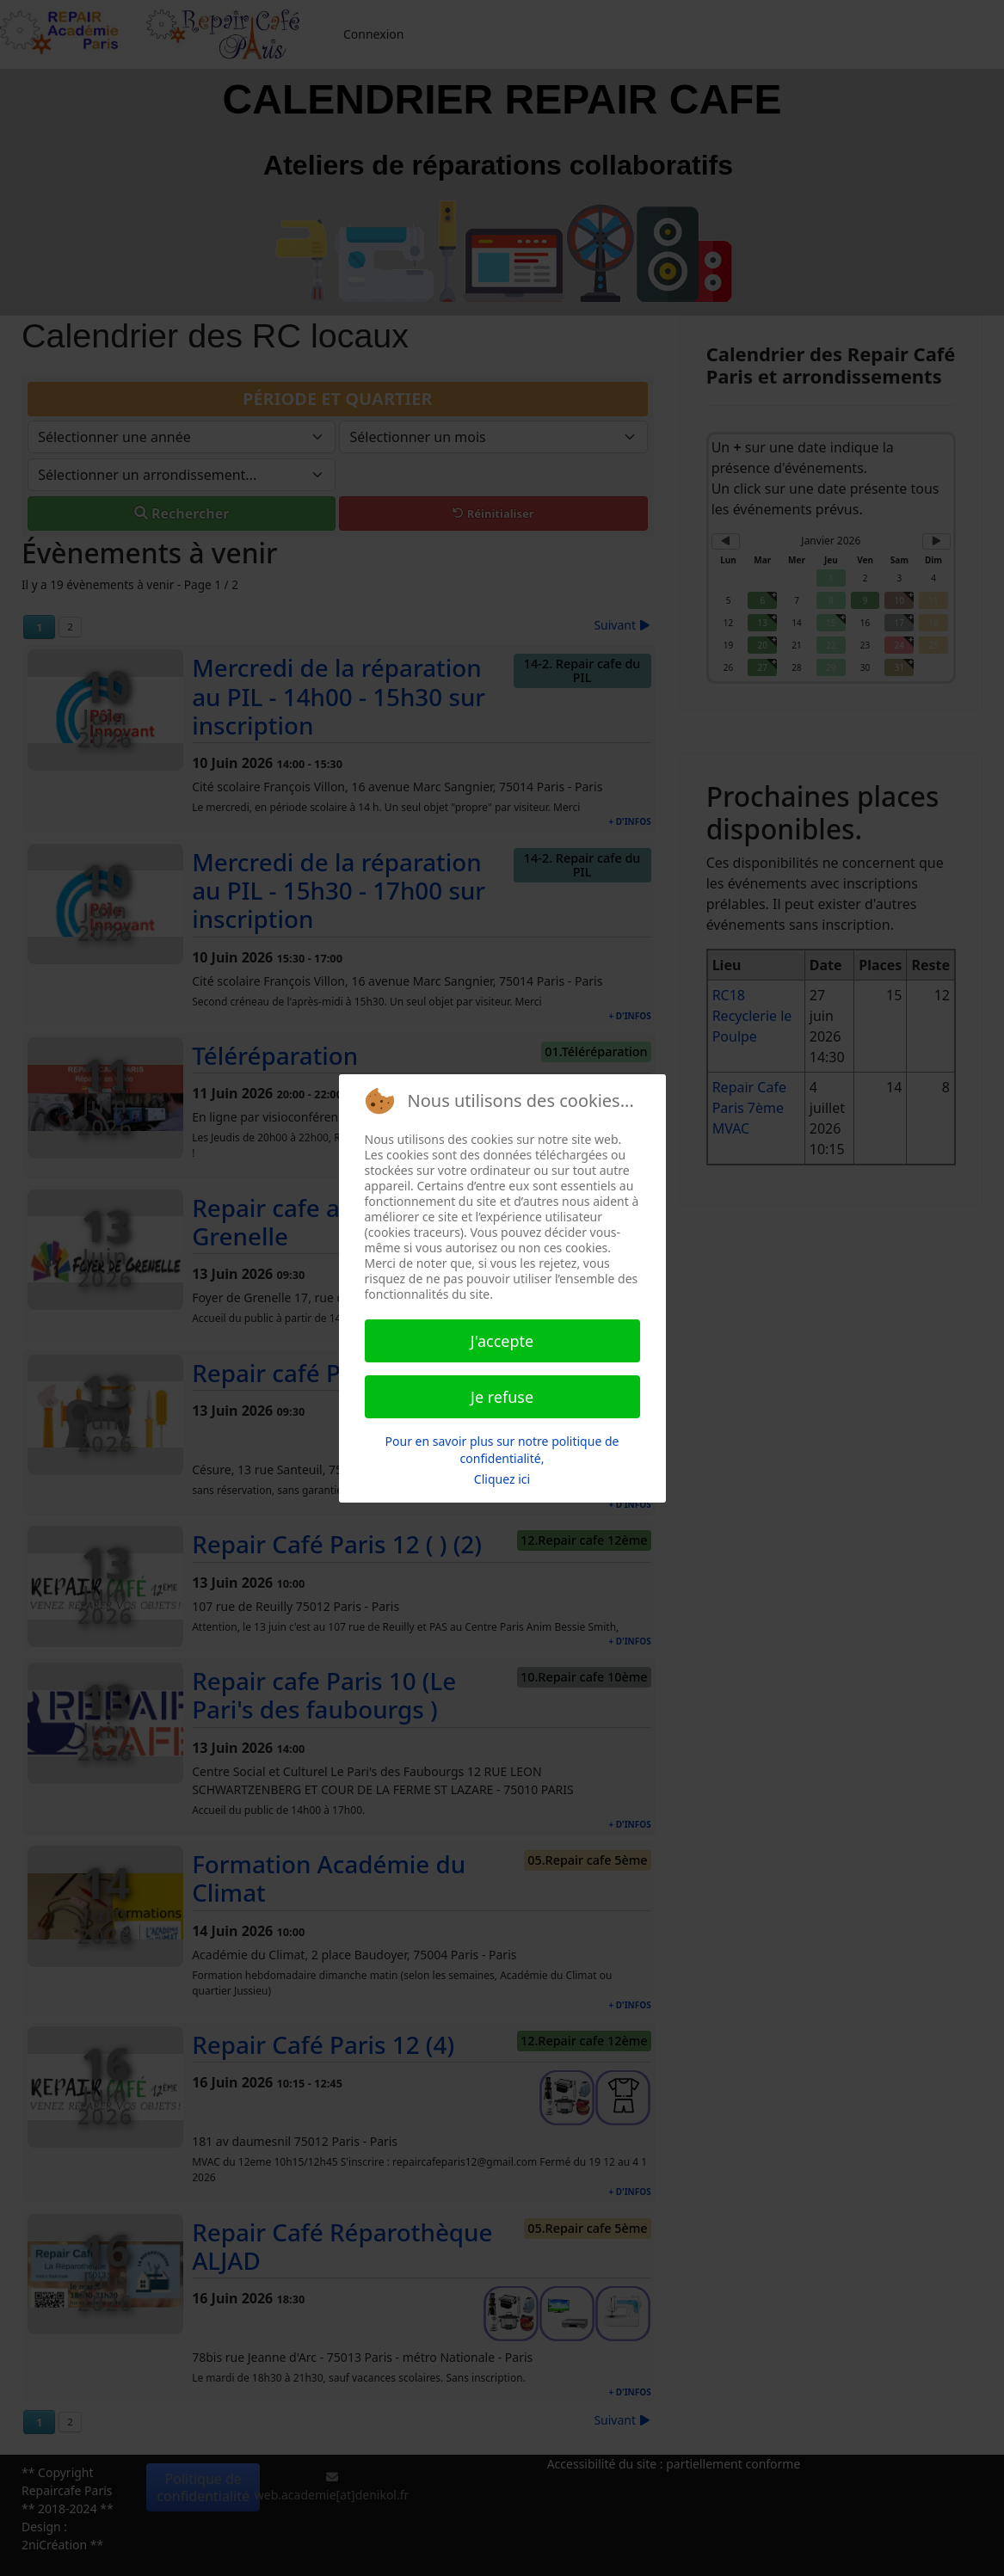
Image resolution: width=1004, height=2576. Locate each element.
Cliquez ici (502, 1479)
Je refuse (502, 1396)
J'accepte (502, 1341)
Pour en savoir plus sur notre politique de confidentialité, (502, 1449)
